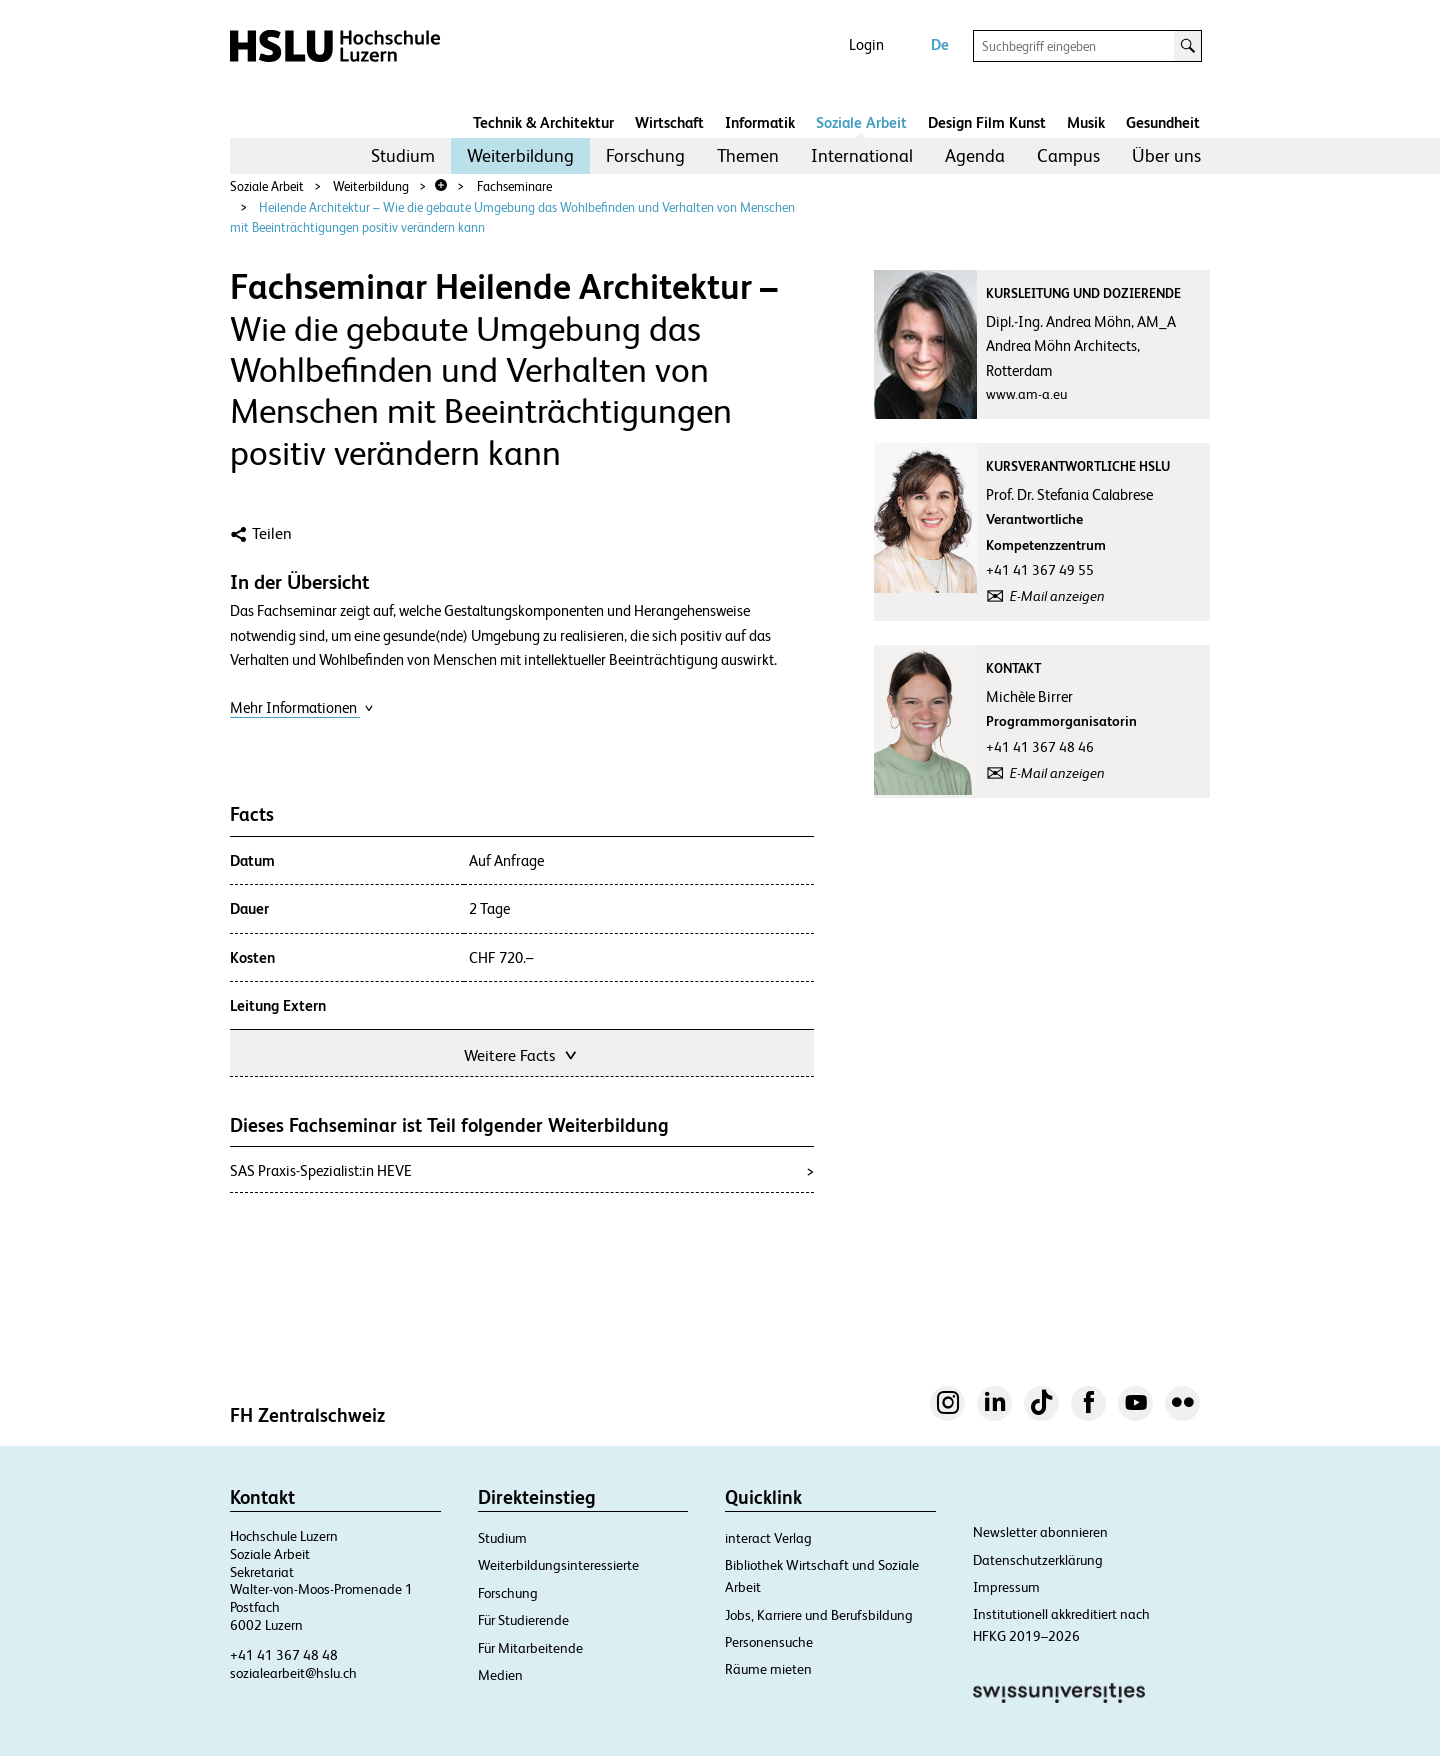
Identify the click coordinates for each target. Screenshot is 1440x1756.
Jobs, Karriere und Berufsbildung (819, 1615)
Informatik (760, 122)
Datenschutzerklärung (1038, 1560)
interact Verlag (768, 1538)
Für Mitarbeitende (530, 1648)
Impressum (1006, 1587)
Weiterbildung (520, 155)
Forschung (645, 155)
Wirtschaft (669, 122)
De (940, 44)
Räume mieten (768, 1669)
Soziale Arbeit (861, 122)
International (862, 155)
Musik (1086, 122)
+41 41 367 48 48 (284, 1655)
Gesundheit (1163, 122)
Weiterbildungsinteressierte (558, 1565)
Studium (403, 155)
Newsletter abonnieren (1040, 1532)
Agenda (975, 155)
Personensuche (769, 1642)
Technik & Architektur (543, 122)
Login (866, 44)
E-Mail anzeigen (1057, 596)
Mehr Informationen (302, 707)
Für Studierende (523, 1620)
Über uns (1166, 155)
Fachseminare (514, 186)
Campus (1068, 155)
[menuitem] (403, 156)
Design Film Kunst (987, 122)
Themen (748, 155)
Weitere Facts (522, 1053)
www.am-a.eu (1026, 394)
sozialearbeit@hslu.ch (293, 1673)
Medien (500, 1675)
